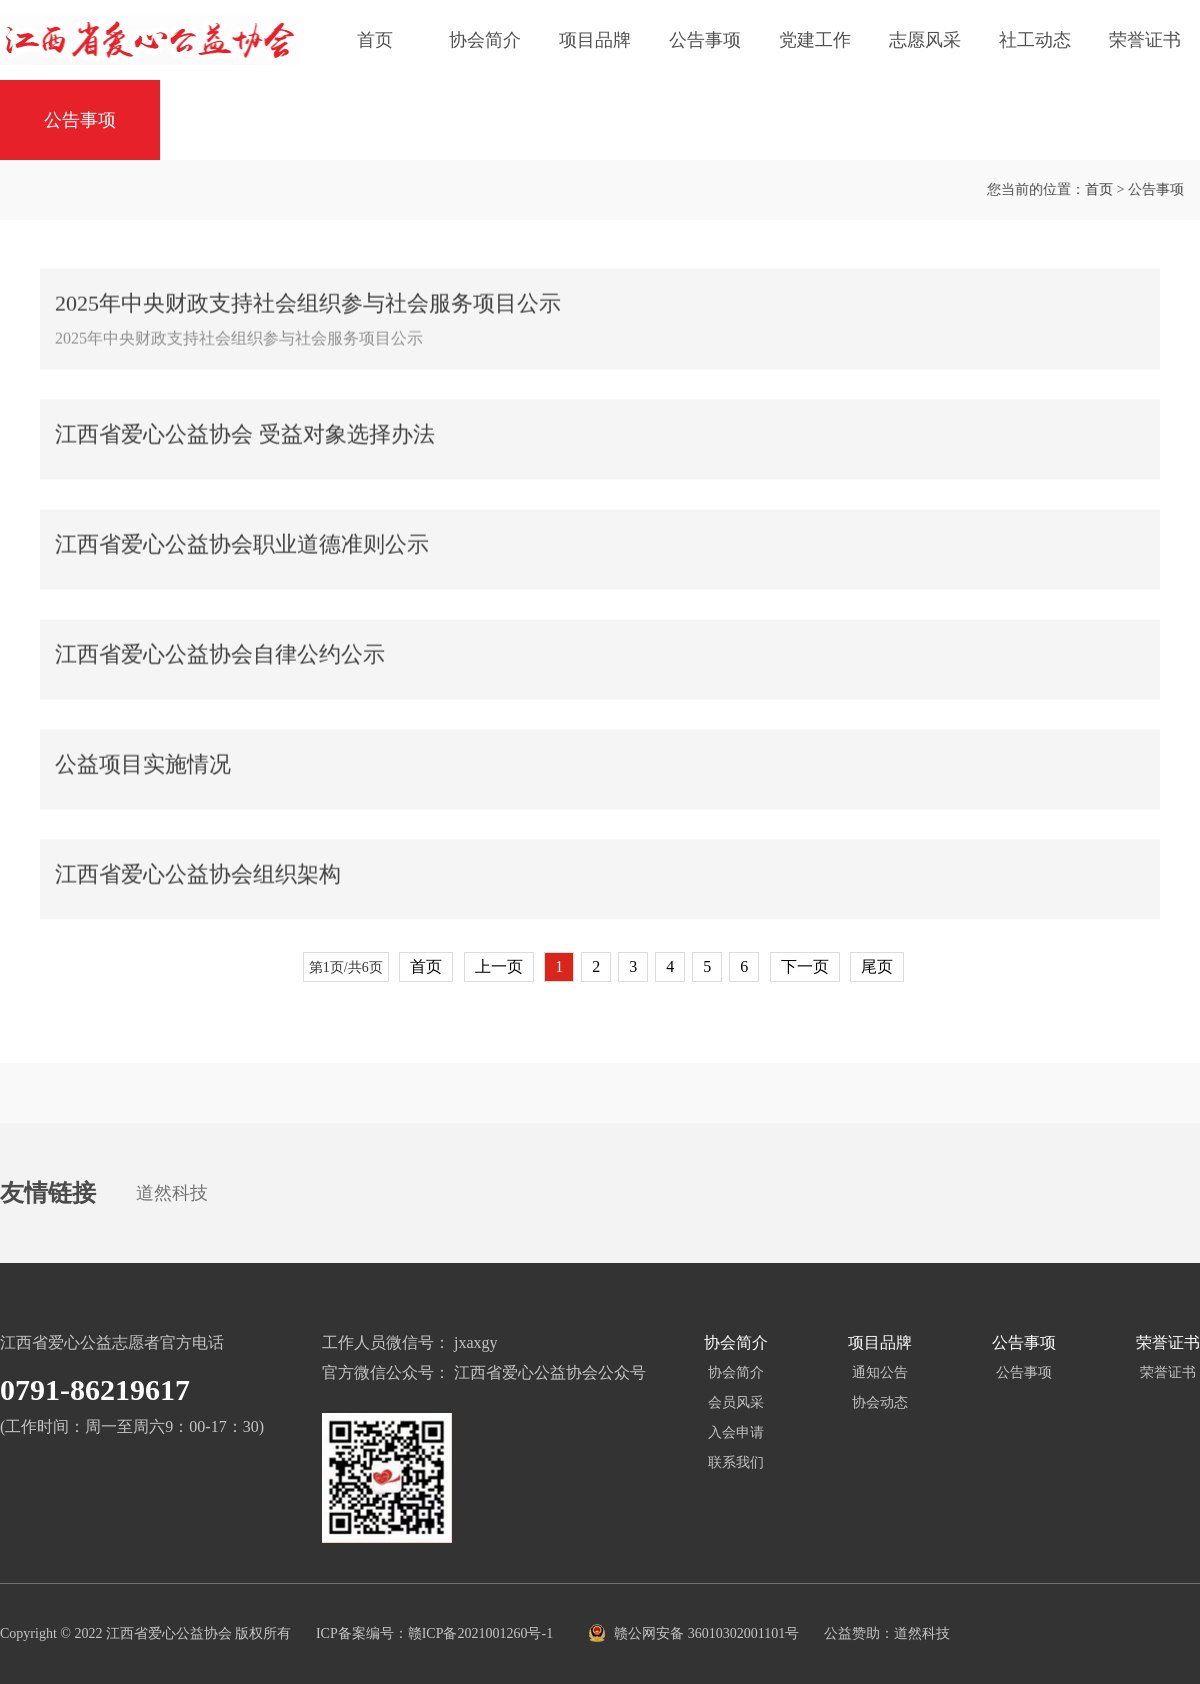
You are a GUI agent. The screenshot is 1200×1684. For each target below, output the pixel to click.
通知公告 (880, 1372)
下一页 (805, 966)
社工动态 (1035, 40)
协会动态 (880, 1402)
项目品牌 (595, 40)
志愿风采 (925, 40)
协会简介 (485, 40)
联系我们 (736, 1462)
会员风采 (736, 1402)
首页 (375, 40)
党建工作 (815, 40)
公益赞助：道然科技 (887, 1633)
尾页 (877, 966)
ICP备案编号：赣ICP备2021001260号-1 (436, 1633)
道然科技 (172, 1193)
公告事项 (705, 40)
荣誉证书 (1145, 40)
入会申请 (736, 1432)
